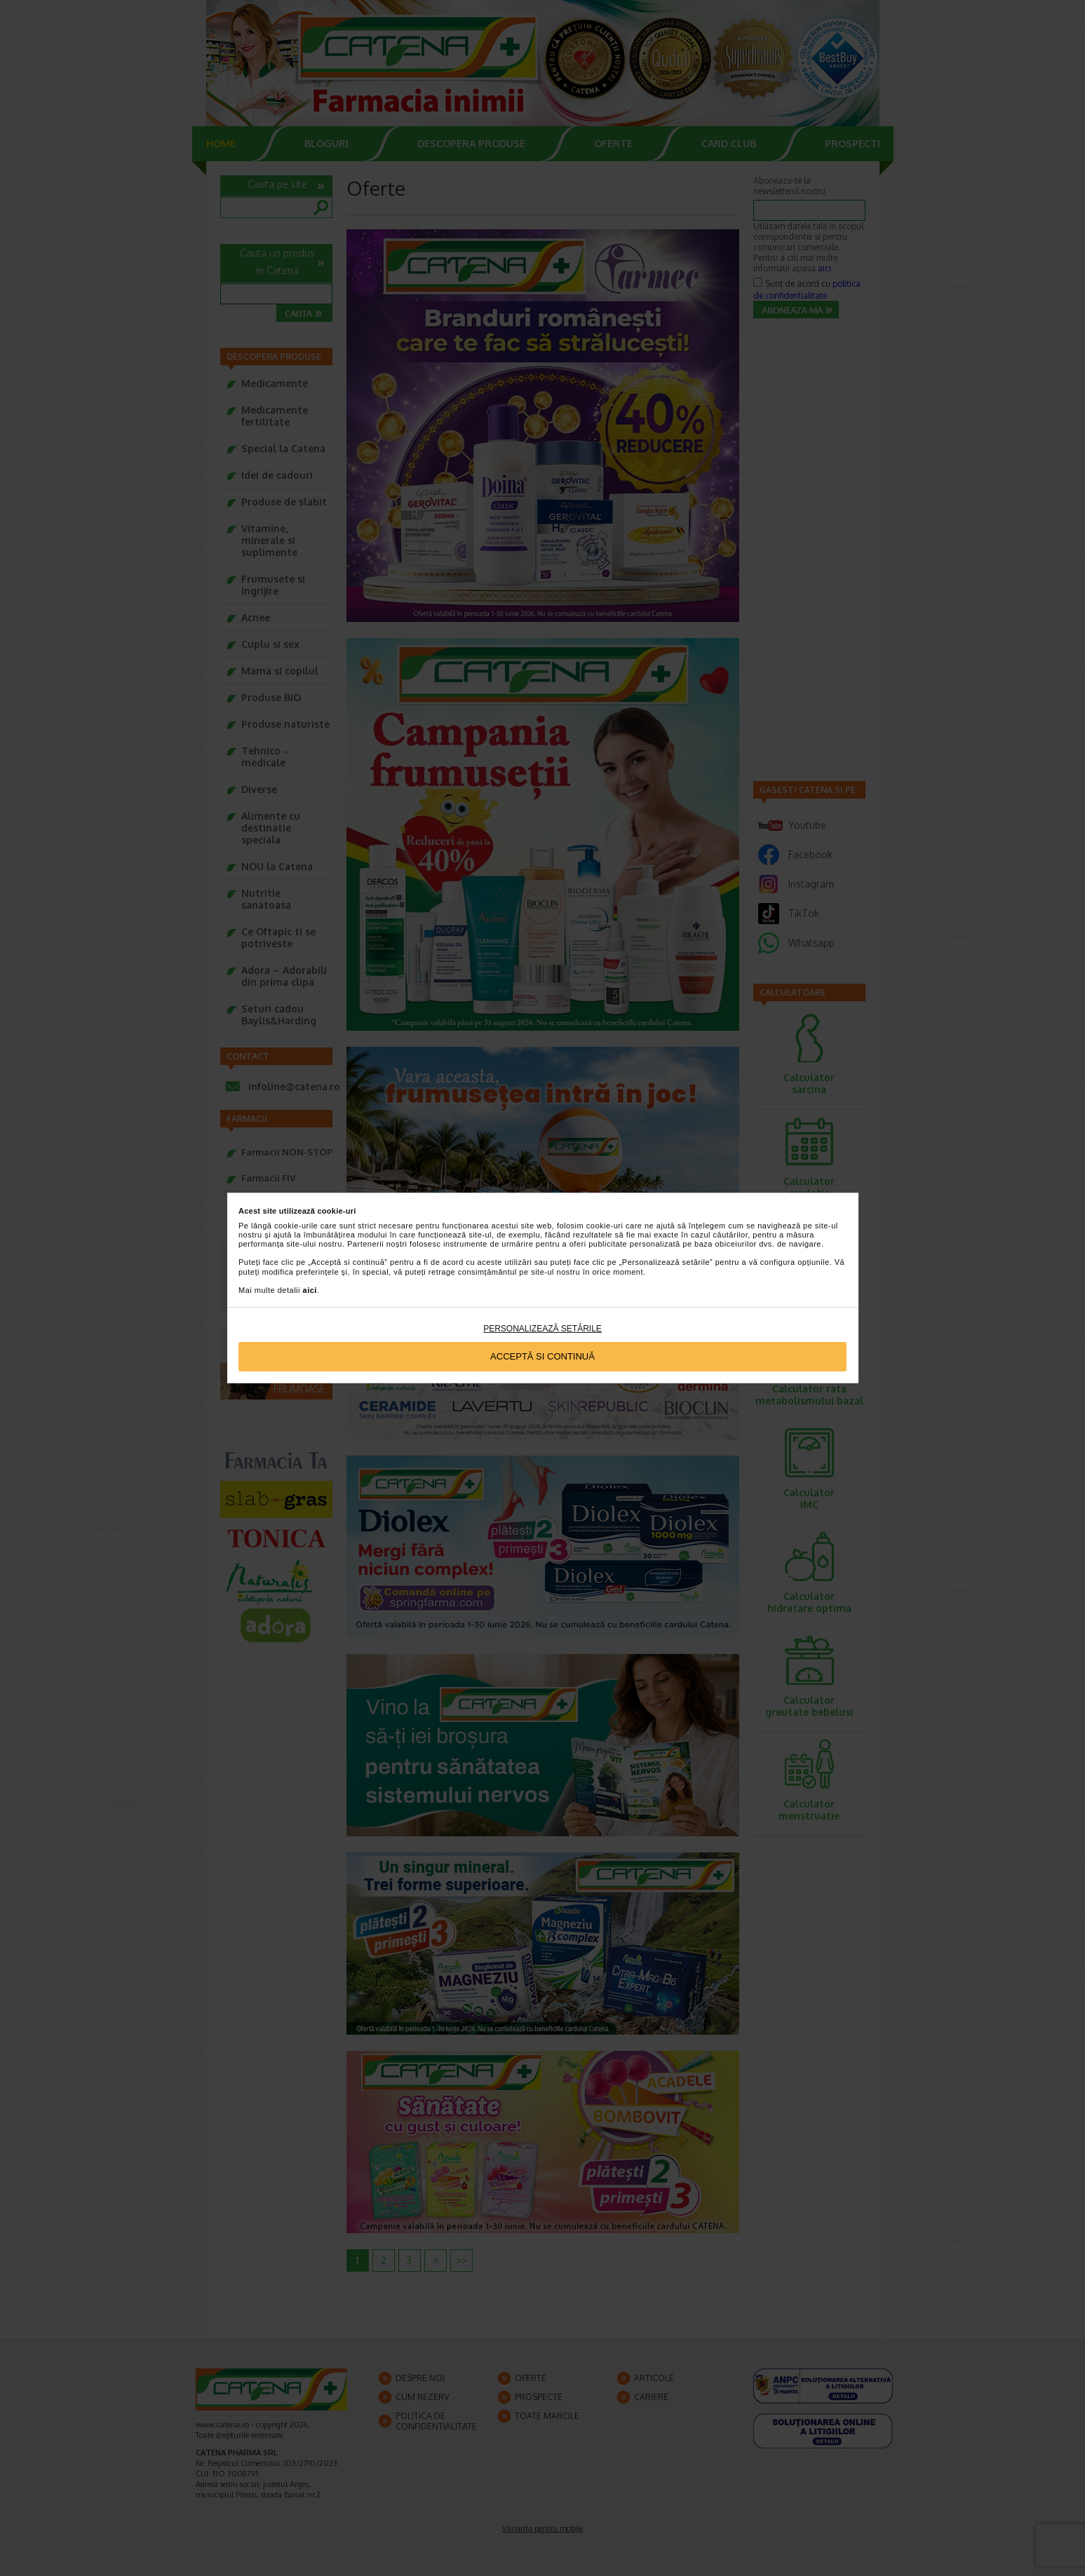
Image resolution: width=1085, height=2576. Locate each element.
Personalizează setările (542, 1329)
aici (310, 1290)
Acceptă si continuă (542, 1356)
